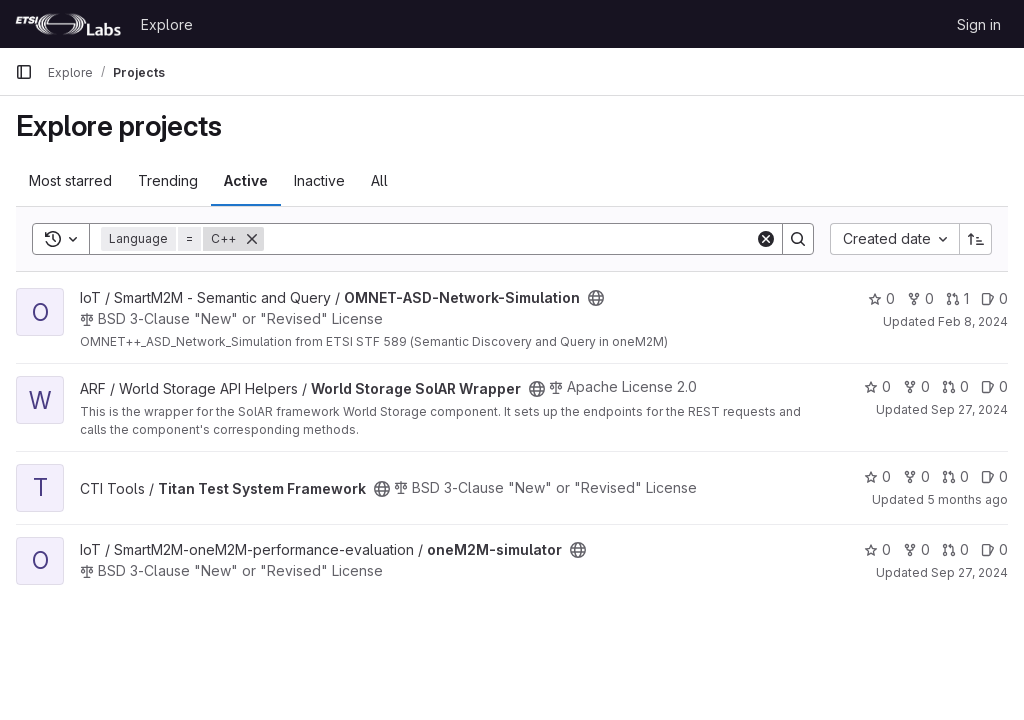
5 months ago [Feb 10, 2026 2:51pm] (967, 499)
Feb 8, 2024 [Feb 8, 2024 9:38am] (973, 321)
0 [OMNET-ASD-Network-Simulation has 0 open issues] (994, 298)
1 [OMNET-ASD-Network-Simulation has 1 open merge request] (957, 298)
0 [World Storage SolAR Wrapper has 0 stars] (877, 386)
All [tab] (379, 180)
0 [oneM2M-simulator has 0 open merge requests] (955, 549)
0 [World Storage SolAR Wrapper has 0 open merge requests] (955, 386)
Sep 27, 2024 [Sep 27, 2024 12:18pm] (969, 409)
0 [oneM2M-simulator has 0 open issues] (994, 549)
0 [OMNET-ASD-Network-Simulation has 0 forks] (920, 298)
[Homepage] (68, 24)
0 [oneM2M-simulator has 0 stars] (877, 549)
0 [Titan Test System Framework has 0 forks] (916, 476)
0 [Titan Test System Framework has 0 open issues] (994, 476)
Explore (167, 24)
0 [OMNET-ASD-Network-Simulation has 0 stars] (881, 298)
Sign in (979, 24)
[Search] (509, 239)
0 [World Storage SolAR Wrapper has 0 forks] (916, 386)
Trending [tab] (168, 180)
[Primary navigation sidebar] (24, 72)
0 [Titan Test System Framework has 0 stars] (877, 476)
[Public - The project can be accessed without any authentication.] (596, 298)
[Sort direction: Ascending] (976, 239)
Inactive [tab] (319, 180)
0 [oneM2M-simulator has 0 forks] (916, 549)
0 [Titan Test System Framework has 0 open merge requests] (955, 476)
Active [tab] (246, 180)
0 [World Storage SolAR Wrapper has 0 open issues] (994, 386)
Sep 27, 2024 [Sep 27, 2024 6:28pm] (969, 572)
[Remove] (252, 239)
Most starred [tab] (70, 180)
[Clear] (766, 239)
